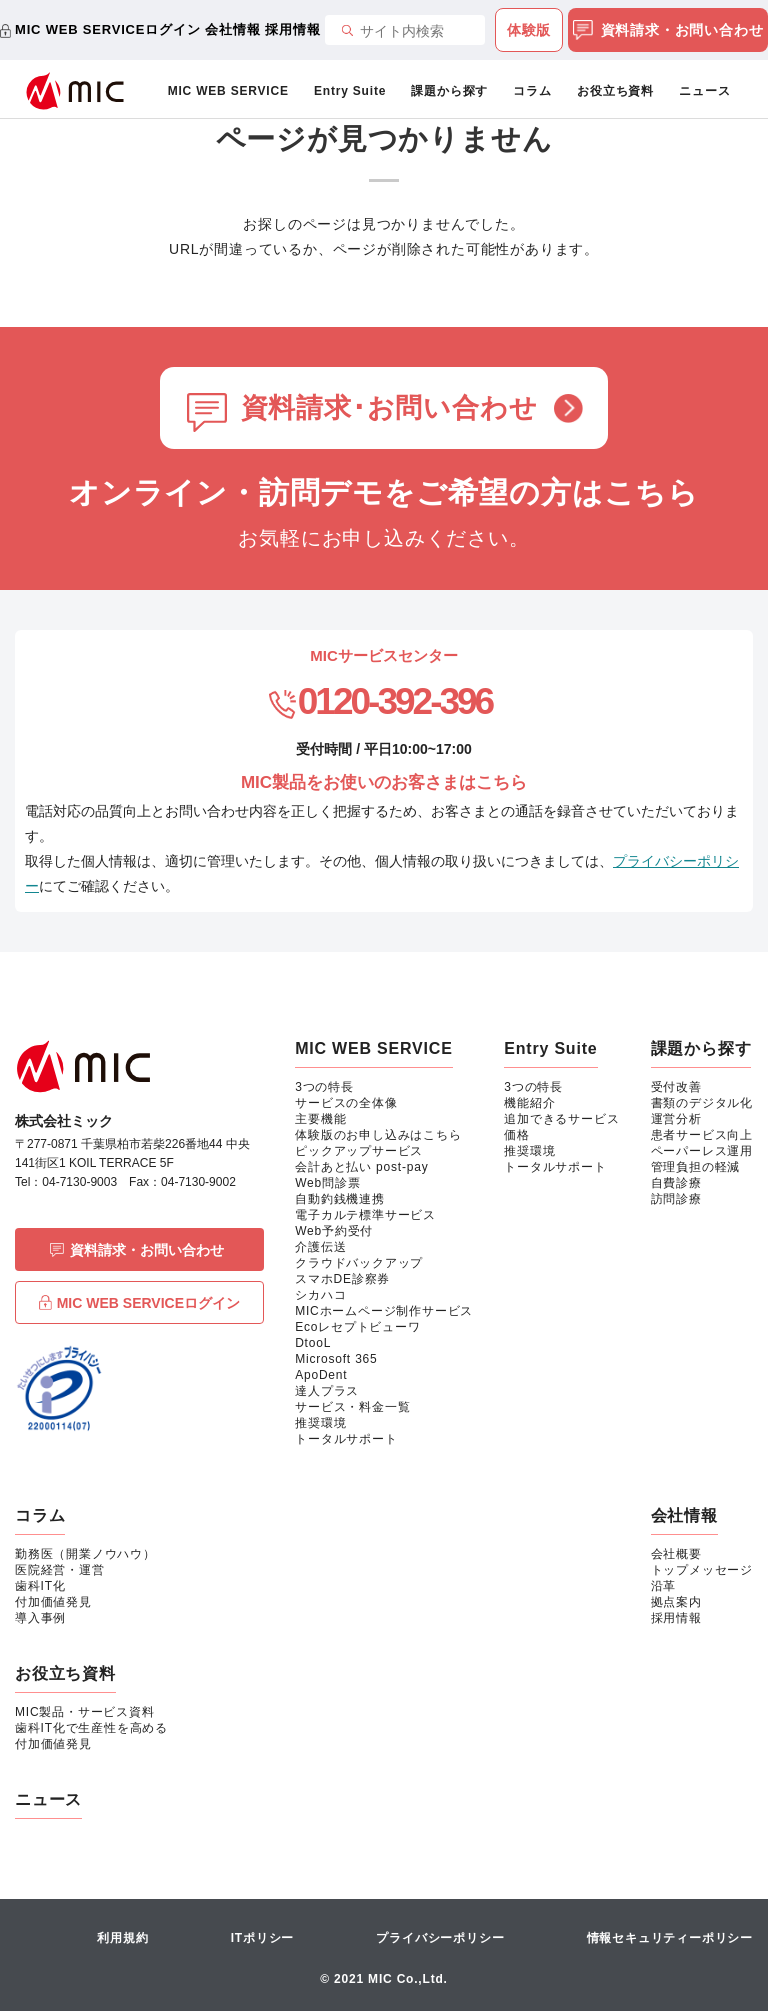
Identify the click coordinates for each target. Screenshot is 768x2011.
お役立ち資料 (615, 91)
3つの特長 (324, 1087)
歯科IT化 (40, 1586)
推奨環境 (320, 1423)
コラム (532, 91)
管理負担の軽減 (696, 1167)
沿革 (664, 1586)
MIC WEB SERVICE (228, 91)
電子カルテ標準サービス (365, 1215)
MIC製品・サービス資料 (85, 1712)
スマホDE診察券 (342, 1279)
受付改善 (676, 1087)
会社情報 (232, 29)
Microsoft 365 (336, 1359)
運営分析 (676, 1119)
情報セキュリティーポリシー (670, 1938)
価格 (517, 1135)
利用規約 (122, 1938)
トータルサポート (346, 1439)
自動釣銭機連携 (340, 1199)
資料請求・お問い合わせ (668, 31)
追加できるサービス (561, 1119)
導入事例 (40, 1618)
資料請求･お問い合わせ (389, 408)
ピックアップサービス (359, 1151)
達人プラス (327, 1391)
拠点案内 (676, 1602)
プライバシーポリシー (440, 1938)
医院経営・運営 (60, 1570)
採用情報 (292, 29)
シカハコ (320, 1295)
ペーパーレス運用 (702, 1151)
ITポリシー (262, 1938)
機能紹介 (529, 1103)
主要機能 (320, 1119)
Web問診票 (327, 1183)
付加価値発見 (53, 1602)
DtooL (313, 1343)
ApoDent (321, 1375)
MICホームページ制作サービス (384, 1311)
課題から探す (449, 91)
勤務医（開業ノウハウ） (85, 1554)
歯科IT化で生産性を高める (91, 1728)
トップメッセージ (702, 1570)
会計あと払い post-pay (361, 1167)
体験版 (529, 30)
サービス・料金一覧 (352, 1407)
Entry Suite (350, 91)
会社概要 (676, 1554)
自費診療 (676, 1183)
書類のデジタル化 (702, 1103)
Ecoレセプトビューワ (357, 1327)
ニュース (704, 91)
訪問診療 (676, 1199)
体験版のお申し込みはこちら (378, 1135)
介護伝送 (320, 1247)
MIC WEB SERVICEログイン (107, 29)
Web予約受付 (334, 1231)
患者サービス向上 (702, 1135)
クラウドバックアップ (359, 1263)
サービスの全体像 (346, 1103)
